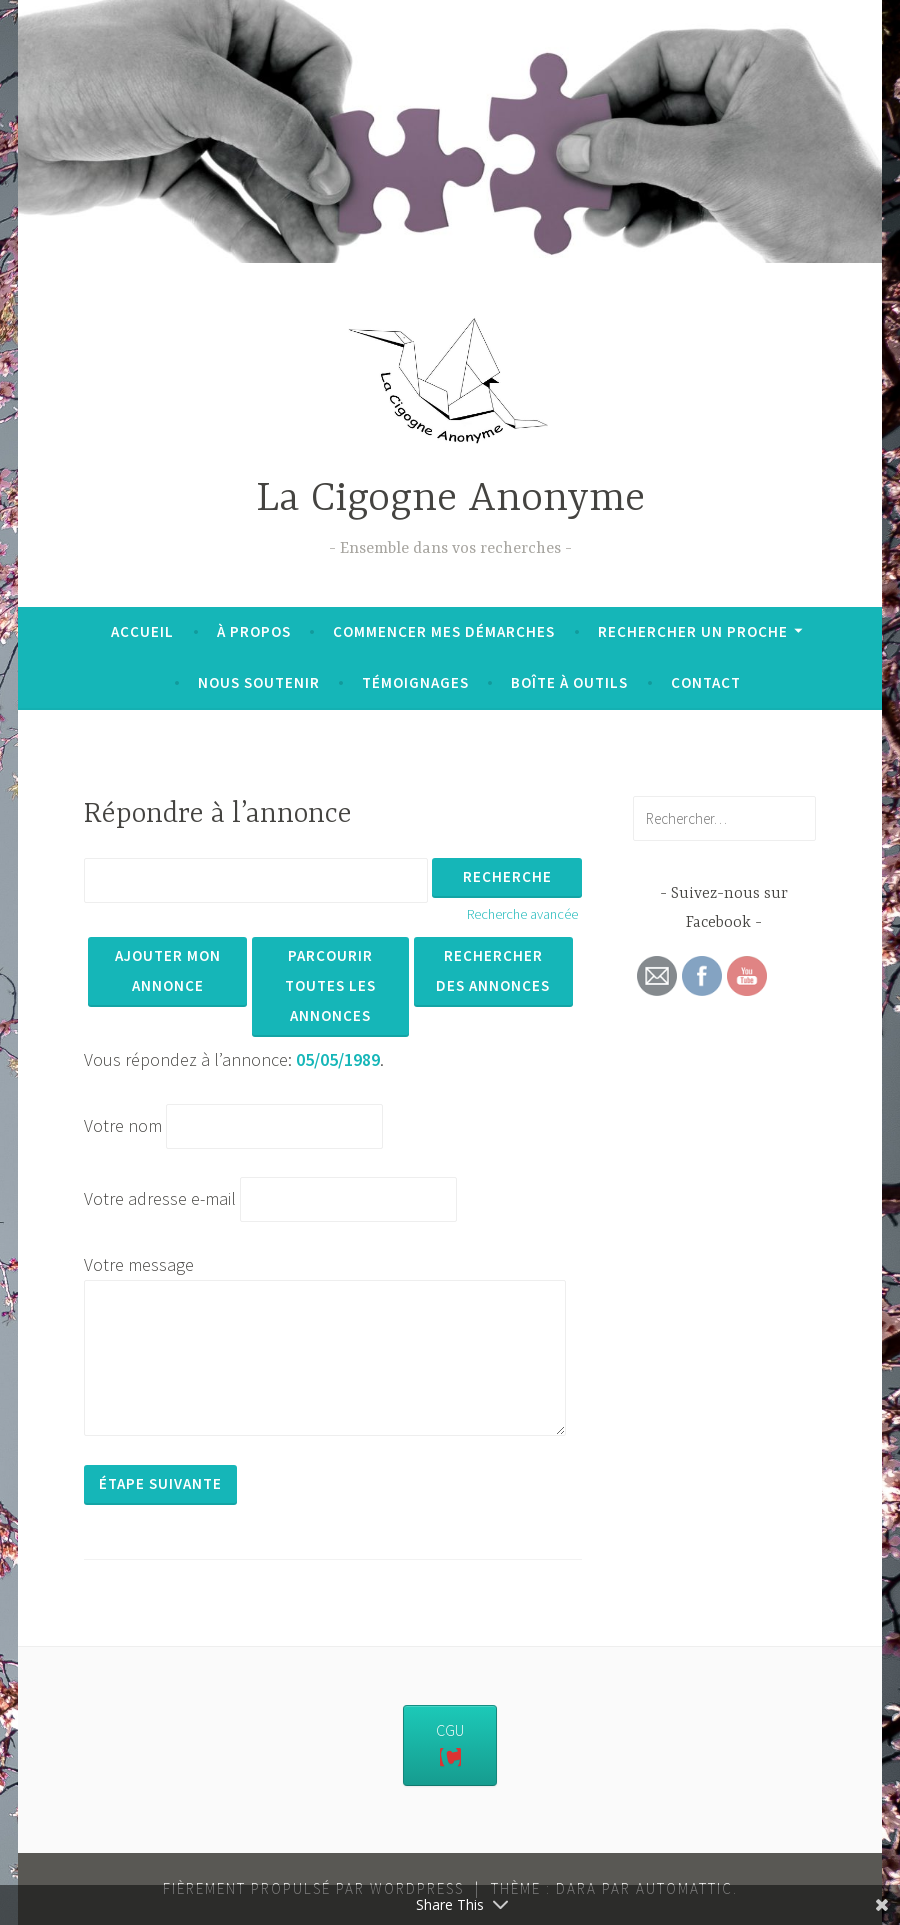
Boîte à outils (569, 682)
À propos (254, 631)
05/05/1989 (338, 1059)
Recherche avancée (522, 914)
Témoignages (415, 682)
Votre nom (123, 1125)
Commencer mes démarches (444, 631)
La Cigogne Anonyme (450, 499)
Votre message (139, 1264)
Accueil (142, 631)
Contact (706, 682)
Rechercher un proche (693, 631)
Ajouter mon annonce (168, 970)
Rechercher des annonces (493, 970)
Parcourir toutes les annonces (330, 985)
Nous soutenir (259, 682)
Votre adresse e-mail (160, 1198)
